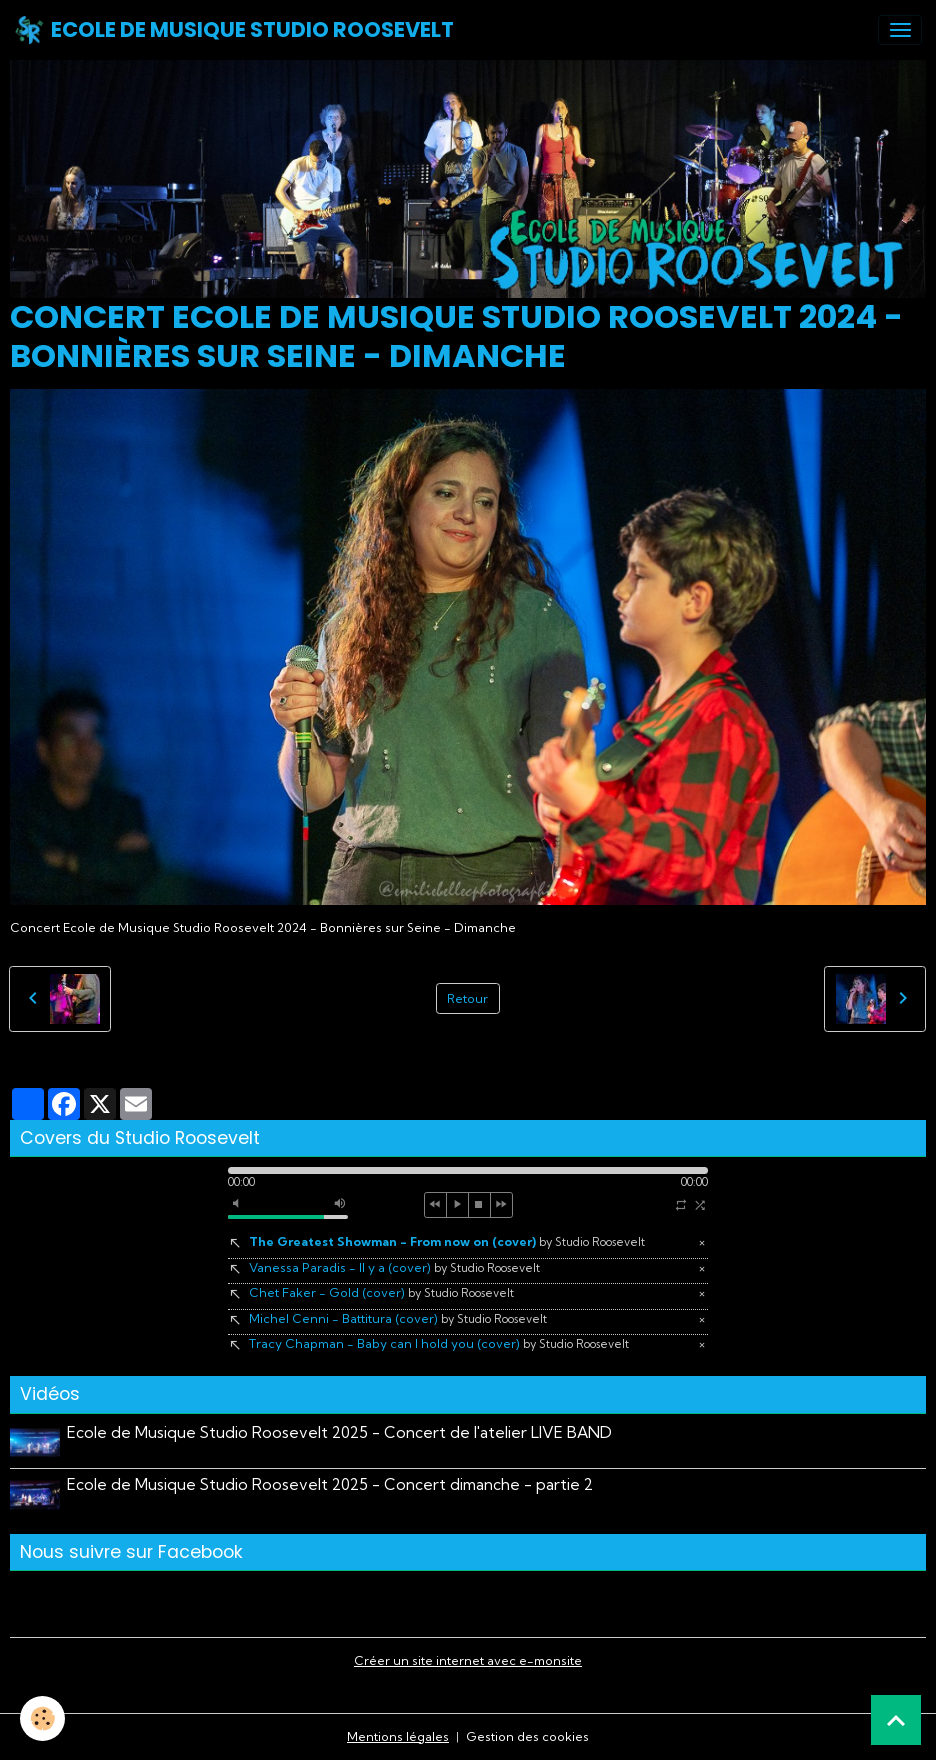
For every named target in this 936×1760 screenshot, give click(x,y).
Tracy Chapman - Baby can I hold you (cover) (439, 1343)
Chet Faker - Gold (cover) (381, 1292)
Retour (467, 998)
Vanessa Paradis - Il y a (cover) (394, 1267)
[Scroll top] (896, 1720)
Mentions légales (398, 1736)
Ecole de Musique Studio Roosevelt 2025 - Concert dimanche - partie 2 (330, 1484)
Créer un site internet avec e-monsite (468, 1660)
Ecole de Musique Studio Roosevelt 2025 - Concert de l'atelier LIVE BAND (339, 1432)
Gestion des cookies (527, 1736)
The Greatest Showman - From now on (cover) (447, 1241)
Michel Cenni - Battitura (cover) (398, 1318)
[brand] (234, 30)
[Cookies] (42, 1718)
